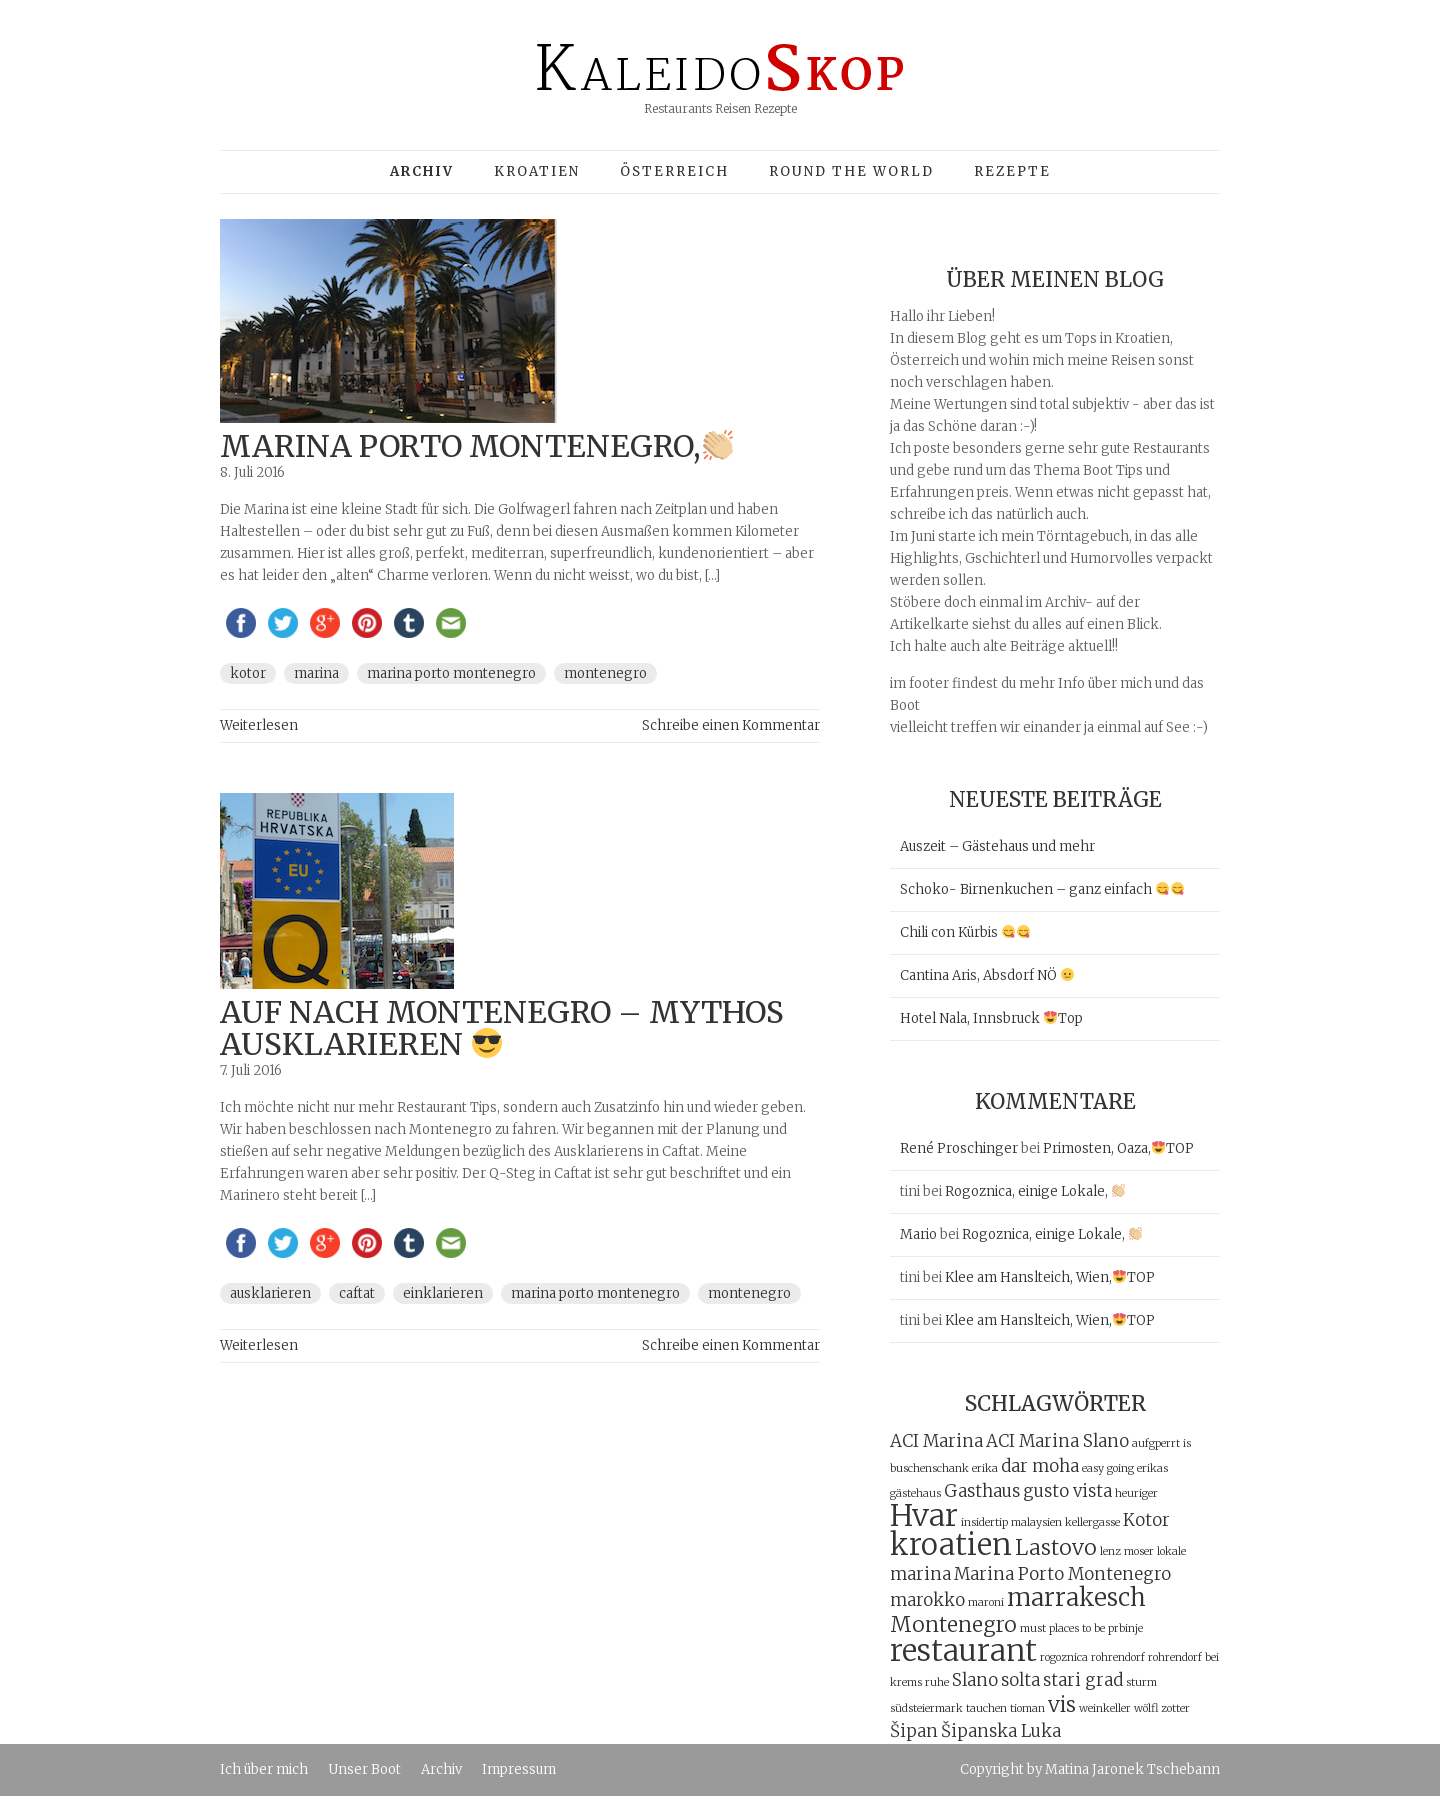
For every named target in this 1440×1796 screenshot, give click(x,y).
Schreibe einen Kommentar (731, 725)
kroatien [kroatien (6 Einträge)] (951, 1544)
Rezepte (1012, 172)
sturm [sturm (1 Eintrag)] (1141, 1682)
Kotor (248, 673)
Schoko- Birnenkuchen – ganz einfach (1042, 889)
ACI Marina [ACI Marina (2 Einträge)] (936, 1441)
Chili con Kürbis (965, 932)
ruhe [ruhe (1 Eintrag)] (937, 1682)
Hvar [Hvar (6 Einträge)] (924, 1515)
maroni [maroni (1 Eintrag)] (986, 1602)
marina (316, 673)
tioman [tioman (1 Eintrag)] (1027, 1708)
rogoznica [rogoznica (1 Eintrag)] (1064, 1657)
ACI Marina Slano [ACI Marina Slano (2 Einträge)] (1057, 1441)
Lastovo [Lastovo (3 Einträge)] (1056, 1547)
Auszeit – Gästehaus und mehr (997, 846)
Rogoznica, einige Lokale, (1035, 1191)
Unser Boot (364, 1769)
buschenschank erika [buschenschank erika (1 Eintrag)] (944, 1468)
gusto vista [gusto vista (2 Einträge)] (1067, 1491)
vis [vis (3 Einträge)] (1062, 1704)
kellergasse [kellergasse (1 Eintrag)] (1092, 1522)
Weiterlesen (259, 725)
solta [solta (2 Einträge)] (1020, 1680)
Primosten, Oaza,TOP (1118, 1148)
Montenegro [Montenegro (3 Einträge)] (953, 1624)
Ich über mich (264, 1769)
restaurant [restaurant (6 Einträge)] (963, 1650)
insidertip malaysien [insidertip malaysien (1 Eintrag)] (1011, 1522)
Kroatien (537, 172)
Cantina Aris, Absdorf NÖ (987, 975)
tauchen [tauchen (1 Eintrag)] (986, 1708)
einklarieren (443, 1293)
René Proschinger (959, 1148)
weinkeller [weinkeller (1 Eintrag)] (1105, 1708)
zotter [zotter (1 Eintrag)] (1175, 1708)
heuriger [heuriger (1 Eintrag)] (1136, 1493)
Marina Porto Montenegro (451, 673)
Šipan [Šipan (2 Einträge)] (914, 1731)
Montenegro (605, 673)
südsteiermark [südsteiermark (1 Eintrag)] (926, 1708)
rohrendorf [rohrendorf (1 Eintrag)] (1118, 1657)
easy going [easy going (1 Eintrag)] (1108, 1468)
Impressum (519, 1769)
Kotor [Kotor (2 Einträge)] (1146, 1520)
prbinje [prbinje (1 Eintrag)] (1125, 1628)
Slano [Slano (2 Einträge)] (975, 1680)
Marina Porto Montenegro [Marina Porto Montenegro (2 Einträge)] (1062, 1574)
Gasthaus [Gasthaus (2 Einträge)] (982, 1491)
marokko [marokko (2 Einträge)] (927, 1600)
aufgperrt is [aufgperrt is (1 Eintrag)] (1161, 1443)
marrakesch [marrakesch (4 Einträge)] (1076, 1597)
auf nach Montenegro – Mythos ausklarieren (502, 1028)
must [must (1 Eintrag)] (1033, 1628)
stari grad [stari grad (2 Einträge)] (1083, 1680)
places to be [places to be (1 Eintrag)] (1077, 1628)
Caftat (357, 1293)
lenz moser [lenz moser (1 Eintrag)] (1127, 1551)
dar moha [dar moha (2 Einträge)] (1040, 1466)
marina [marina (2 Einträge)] (920, 1574)
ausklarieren (270, 1293)
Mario (918, 1234)
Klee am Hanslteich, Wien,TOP (1050, 1277)
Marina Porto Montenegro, (476, 446)
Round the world (851, 172)
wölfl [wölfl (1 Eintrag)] (1146, 1708)
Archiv (441, 1769)
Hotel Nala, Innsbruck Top (991, 1018)
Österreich (674, 172)
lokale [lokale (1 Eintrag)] (1171, 1551)
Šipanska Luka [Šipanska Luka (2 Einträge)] (1001, 1731)
